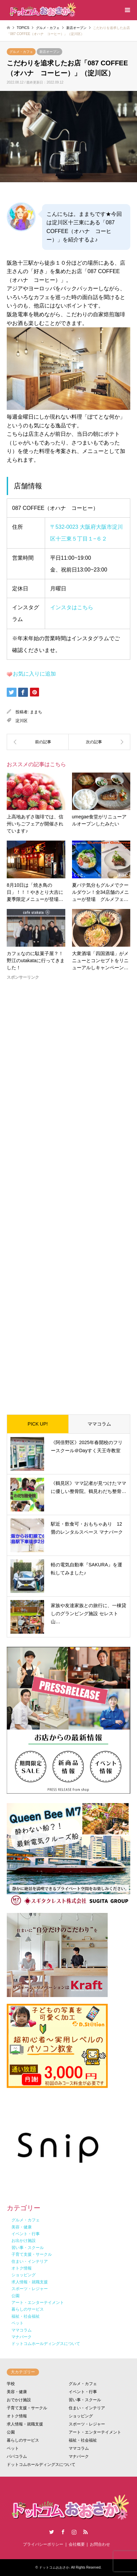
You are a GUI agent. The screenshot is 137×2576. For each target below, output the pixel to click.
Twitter (51, 2532)
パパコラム (17, 2456)
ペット (13, 2448)
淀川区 (21, 720)
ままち (36, 712)
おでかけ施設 (19, 2400)
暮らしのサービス (23, 2440)
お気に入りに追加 (34, 674)
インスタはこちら (71, 607)
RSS (85, 2532)
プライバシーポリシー (43, 2544)
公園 (11, 2432)
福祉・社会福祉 (83, 2440)
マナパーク (79, 2456)
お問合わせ (100, 2544)
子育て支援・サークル (27, 2408)
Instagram (74, 2532)
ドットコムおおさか (54, 2567)
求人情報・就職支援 (25, 2424)
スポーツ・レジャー (87, 2424)
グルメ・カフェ (21, 52)
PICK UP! (38, 1424)
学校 (11, 2383)
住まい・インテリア (87, 2408)
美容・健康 (17, 2391)
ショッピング (81, 2416)
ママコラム (99, 1424)
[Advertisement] (68, 1191)
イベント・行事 (83, 2391)
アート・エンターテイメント (95, 2432)
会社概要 (77, 2544)
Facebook (63, 2532)
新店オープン (49, 52)
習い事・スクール (85, 2400)
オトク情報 (17, 2416)
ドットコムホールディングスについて (41, 2464)
